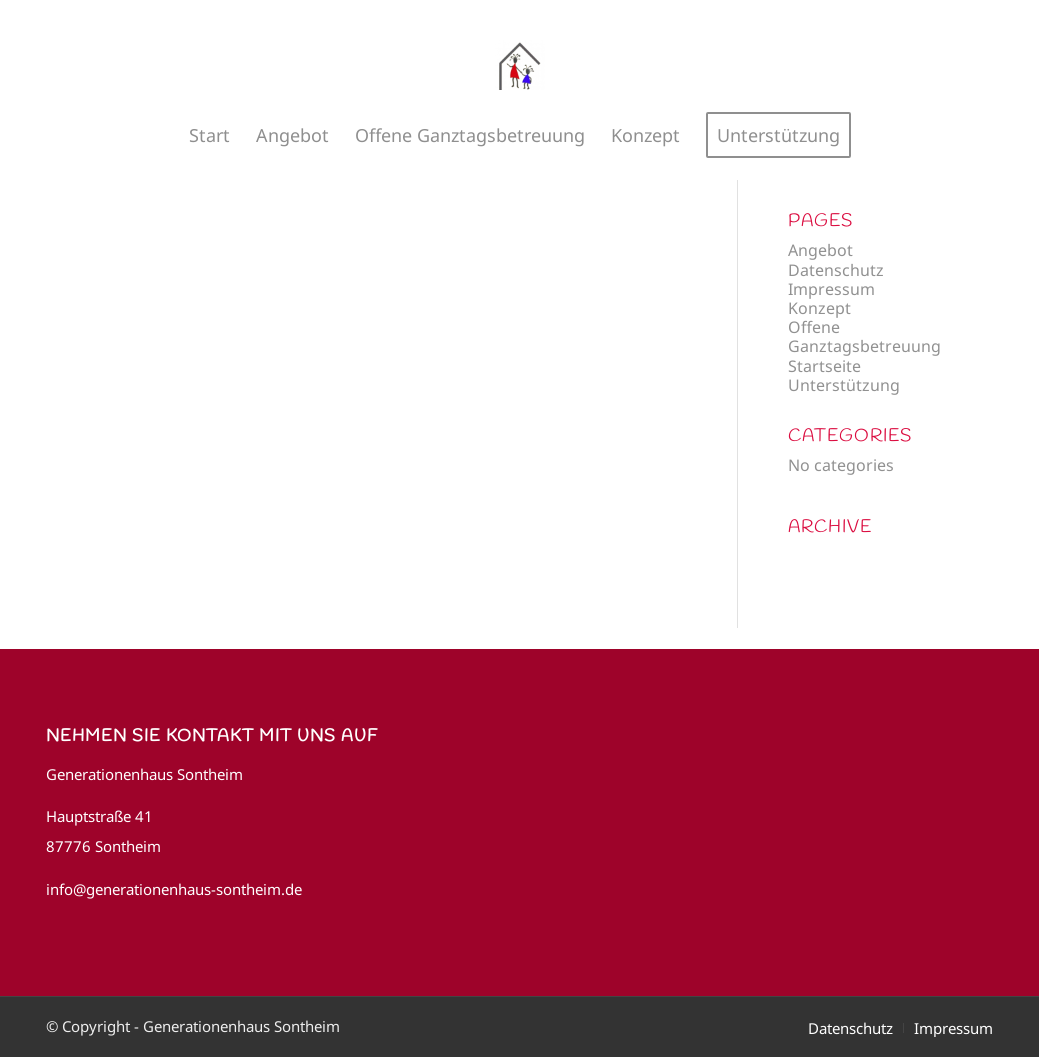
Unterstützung (844, 385)
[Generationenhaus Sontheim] (520, 65)
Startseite (824, 366)
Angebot (820, 250)
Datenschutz (836, 270)
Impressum (831, 289)
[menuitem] (209, 135)
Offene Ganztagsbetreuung (864, 336)
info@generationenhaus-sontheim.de (174, 889)
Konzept (819, 308)
